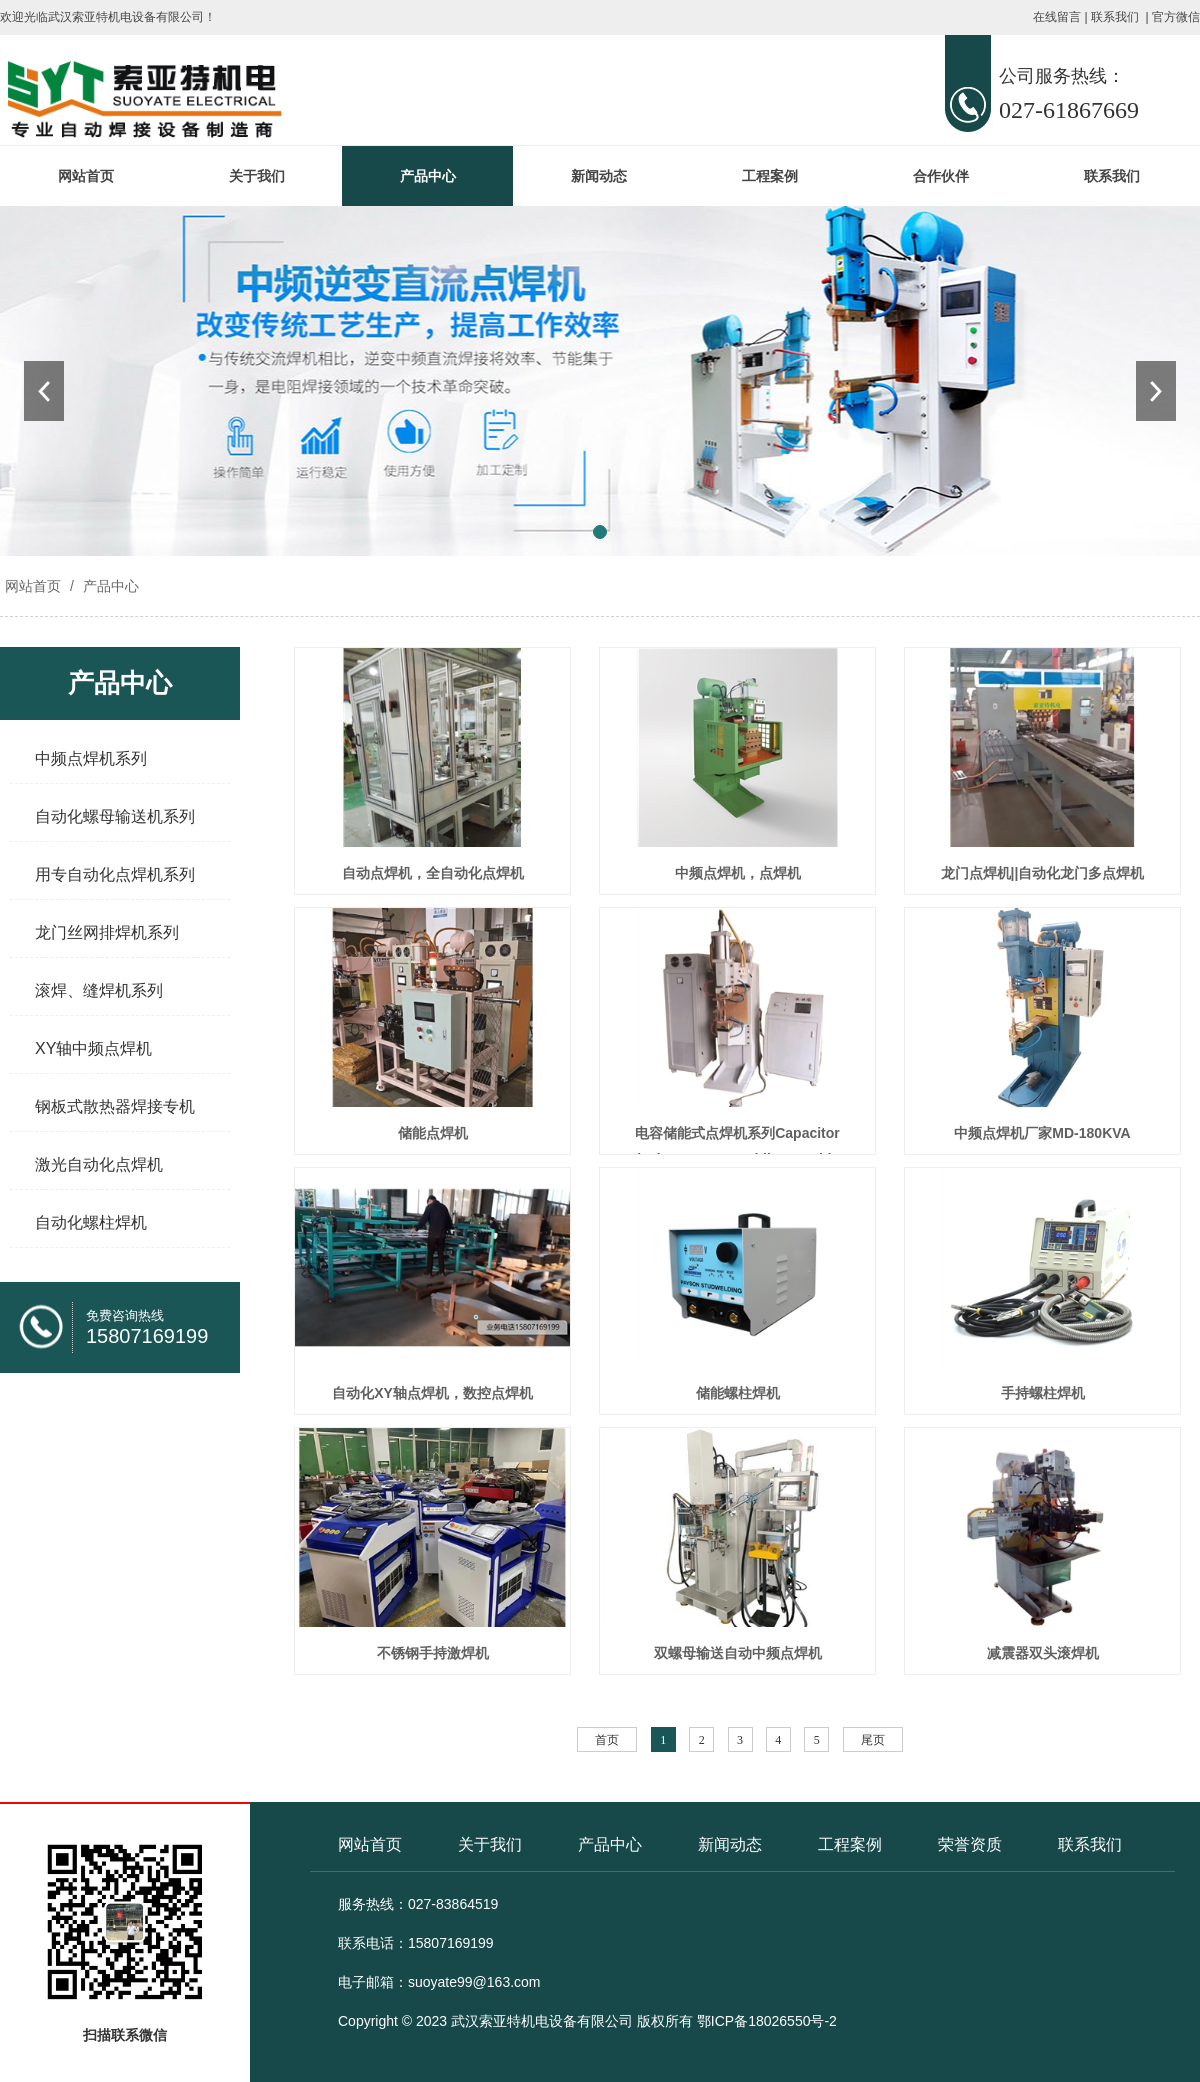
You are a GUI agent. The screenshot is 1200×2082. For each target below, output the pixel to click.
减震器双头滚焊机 (1043, 1653)
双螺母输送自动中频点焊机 (738, 1653)
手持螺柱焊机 (1043, 1393)
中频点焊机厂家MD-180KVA (1042, 1133)
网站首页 (86, 176)
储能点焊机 (433, 1133)
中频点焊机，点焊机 (738, 873)
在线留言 (1057, 17)
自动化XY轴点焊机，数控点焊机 (432, 1393)
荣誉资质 (970, 1844)
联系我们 (1115, 17)
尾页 (873, 1740)
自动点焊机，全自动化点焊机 (433, 873)
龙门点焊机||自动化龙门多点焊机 (1043, 873)
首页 (607, 1740)
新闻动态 (599, 176)
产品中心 (428, 176)
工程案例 (770, 176)
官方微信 (1176, 17)
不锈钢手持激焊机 (433, 1653)
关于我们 (257, 176)
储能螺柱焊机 (738, 1393)
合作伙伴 (941, 176)
